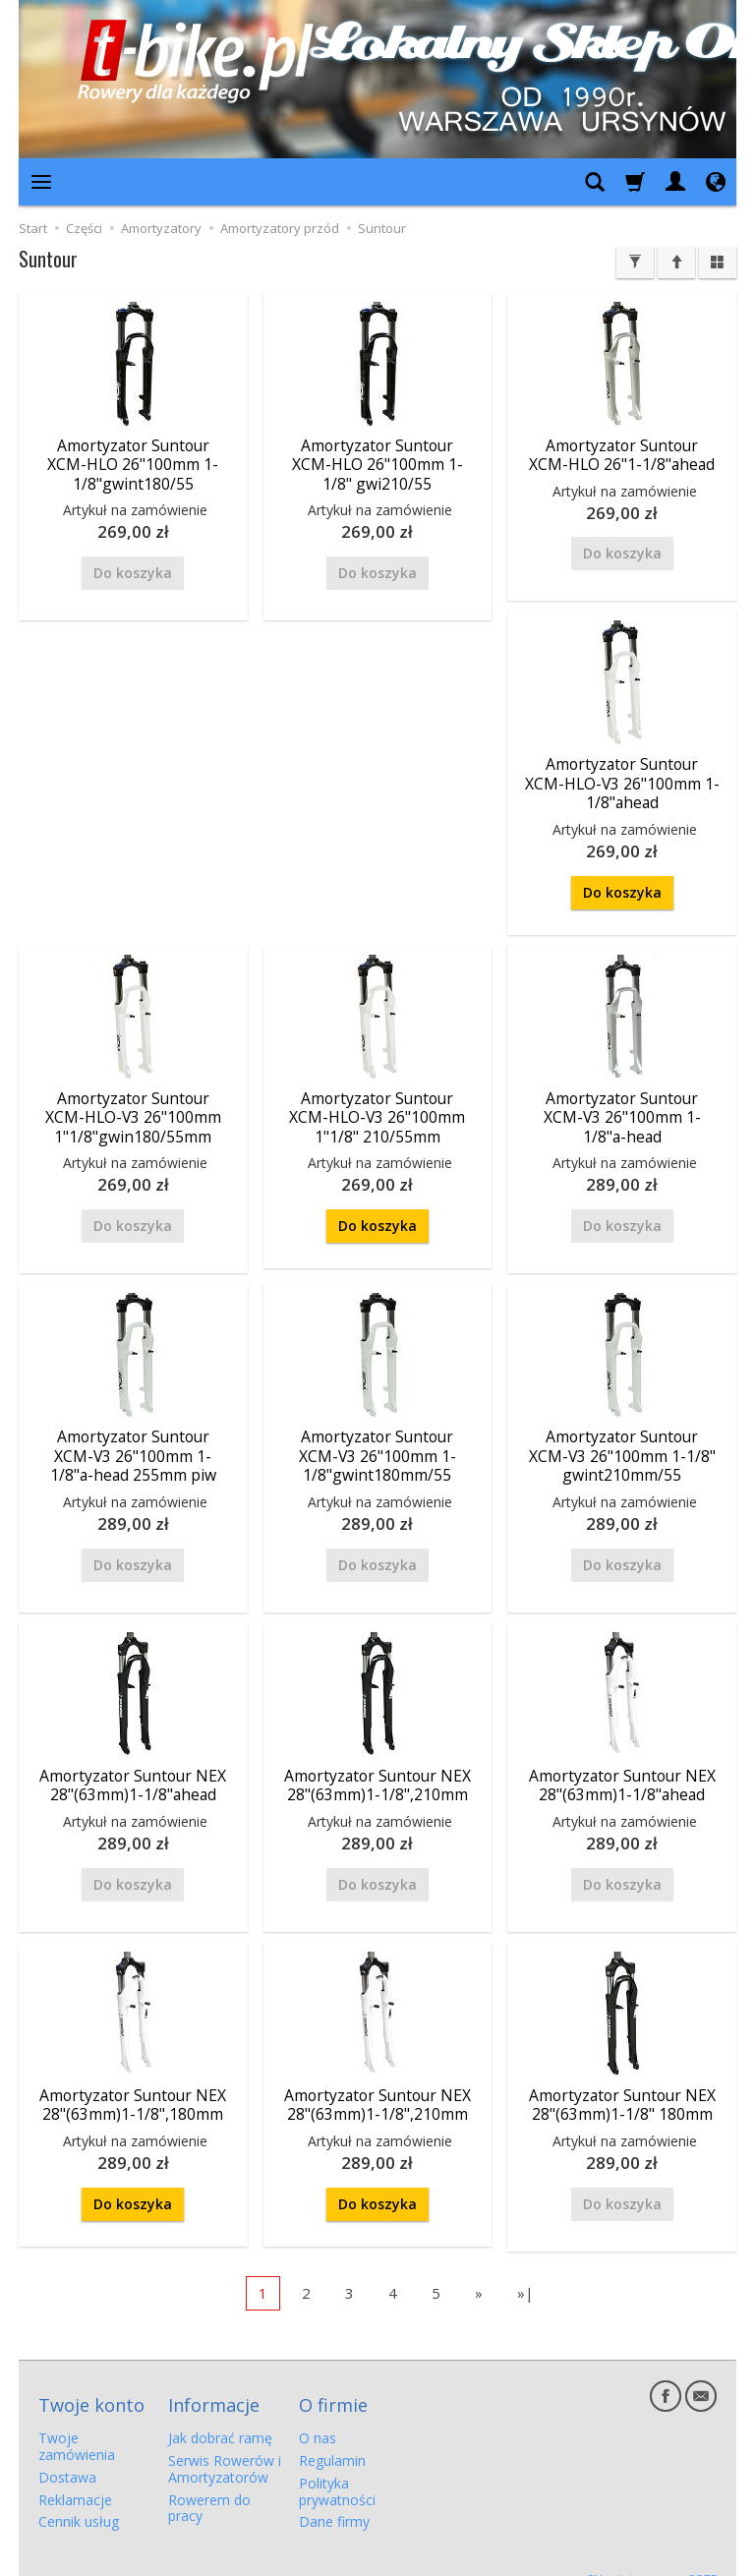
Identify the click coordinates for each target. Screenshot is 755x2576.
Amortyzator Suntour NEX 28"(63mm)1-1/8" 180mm (622, 2091)
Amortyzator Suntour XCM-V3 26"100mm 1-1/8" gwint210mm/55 (622, 1446)
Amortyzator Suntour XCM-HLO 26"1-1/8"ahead (622, 454)
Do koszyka (622, 887)
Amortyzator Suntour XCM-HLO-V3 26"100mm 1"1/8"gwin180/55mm (133, 1111)
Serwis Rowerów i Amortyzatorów (224, 2446)
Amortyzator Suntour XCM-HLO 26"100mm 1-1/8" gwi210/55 (377, 463)
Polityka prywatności (337, 2468)
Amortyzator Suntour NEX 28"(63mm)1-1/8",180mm (133, 2091)
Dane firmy (334, 2498)
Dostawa (67, 2453)
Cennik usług (78, 2498)
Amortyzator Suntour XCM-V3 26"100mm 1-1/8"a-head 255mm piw (133, 1446)
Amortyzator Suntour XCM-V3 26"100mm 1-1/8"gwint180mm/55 (377, 1446)
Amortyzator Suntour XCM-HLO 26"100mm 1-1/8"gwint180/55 (132, 463)
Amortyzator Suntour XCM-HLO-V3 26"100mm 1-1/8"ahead (622, 779)
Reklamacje (75, 2476)
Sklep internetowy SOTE (652, 2555)
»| (525, 2278)
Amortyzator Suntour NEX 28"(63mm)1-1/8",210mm (377, 1773)
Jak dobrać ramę (220, 2415)
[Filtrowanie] (635, 262)
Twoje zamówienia (76, 2423)
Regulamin (332, 2438)
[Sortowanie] (676, 262)
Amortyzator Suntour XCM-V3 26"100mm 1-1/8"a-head (622, 1111)
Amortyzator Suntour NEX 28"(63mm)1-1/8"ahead (133, 1773)
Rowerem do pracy (209, 2484)
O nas (317, 2415)
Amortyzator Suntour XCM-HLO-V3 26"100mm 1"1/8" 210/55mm (377, 1111)
